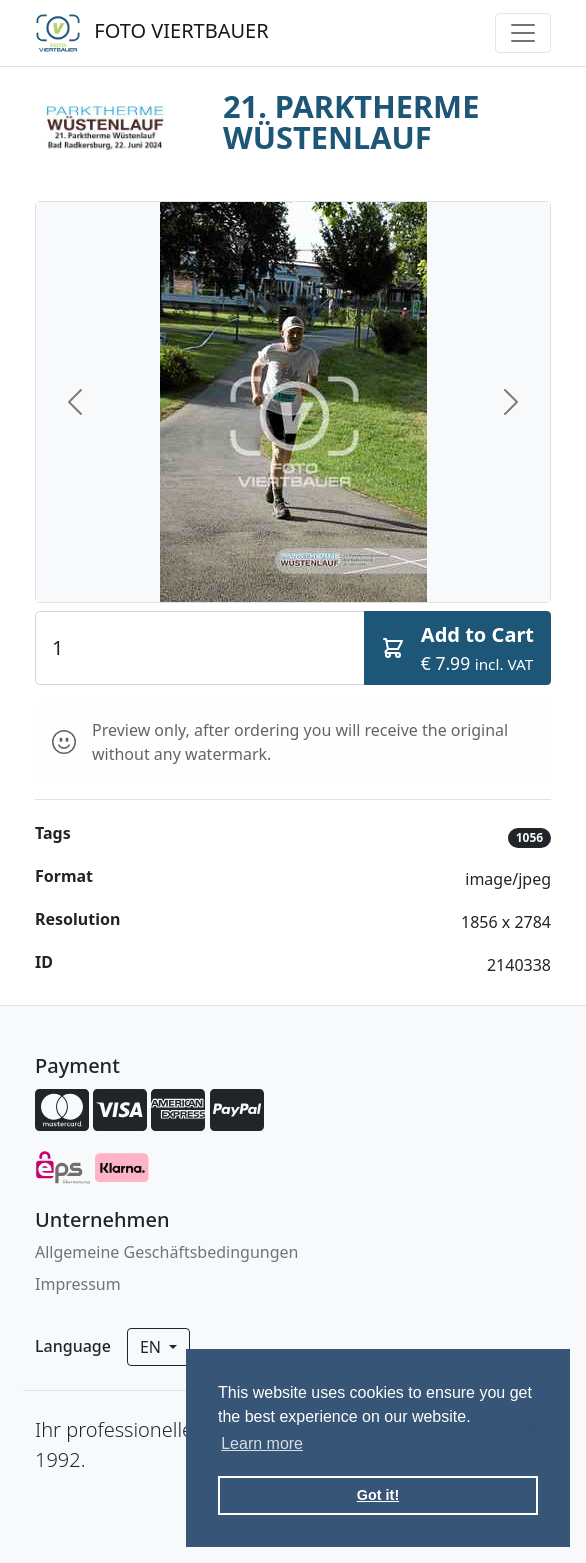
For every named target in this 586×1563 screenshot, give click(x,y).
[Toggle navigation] (523, 33)
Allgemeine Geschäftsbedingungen (166, 1252)
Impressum (78, 1284)
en (152, 1347)
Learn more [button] (262, 1443)
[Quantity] (200, 648)
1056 (529, 837)
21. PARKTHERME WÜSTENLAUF (351, 121)
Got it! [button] (378, 1495)
